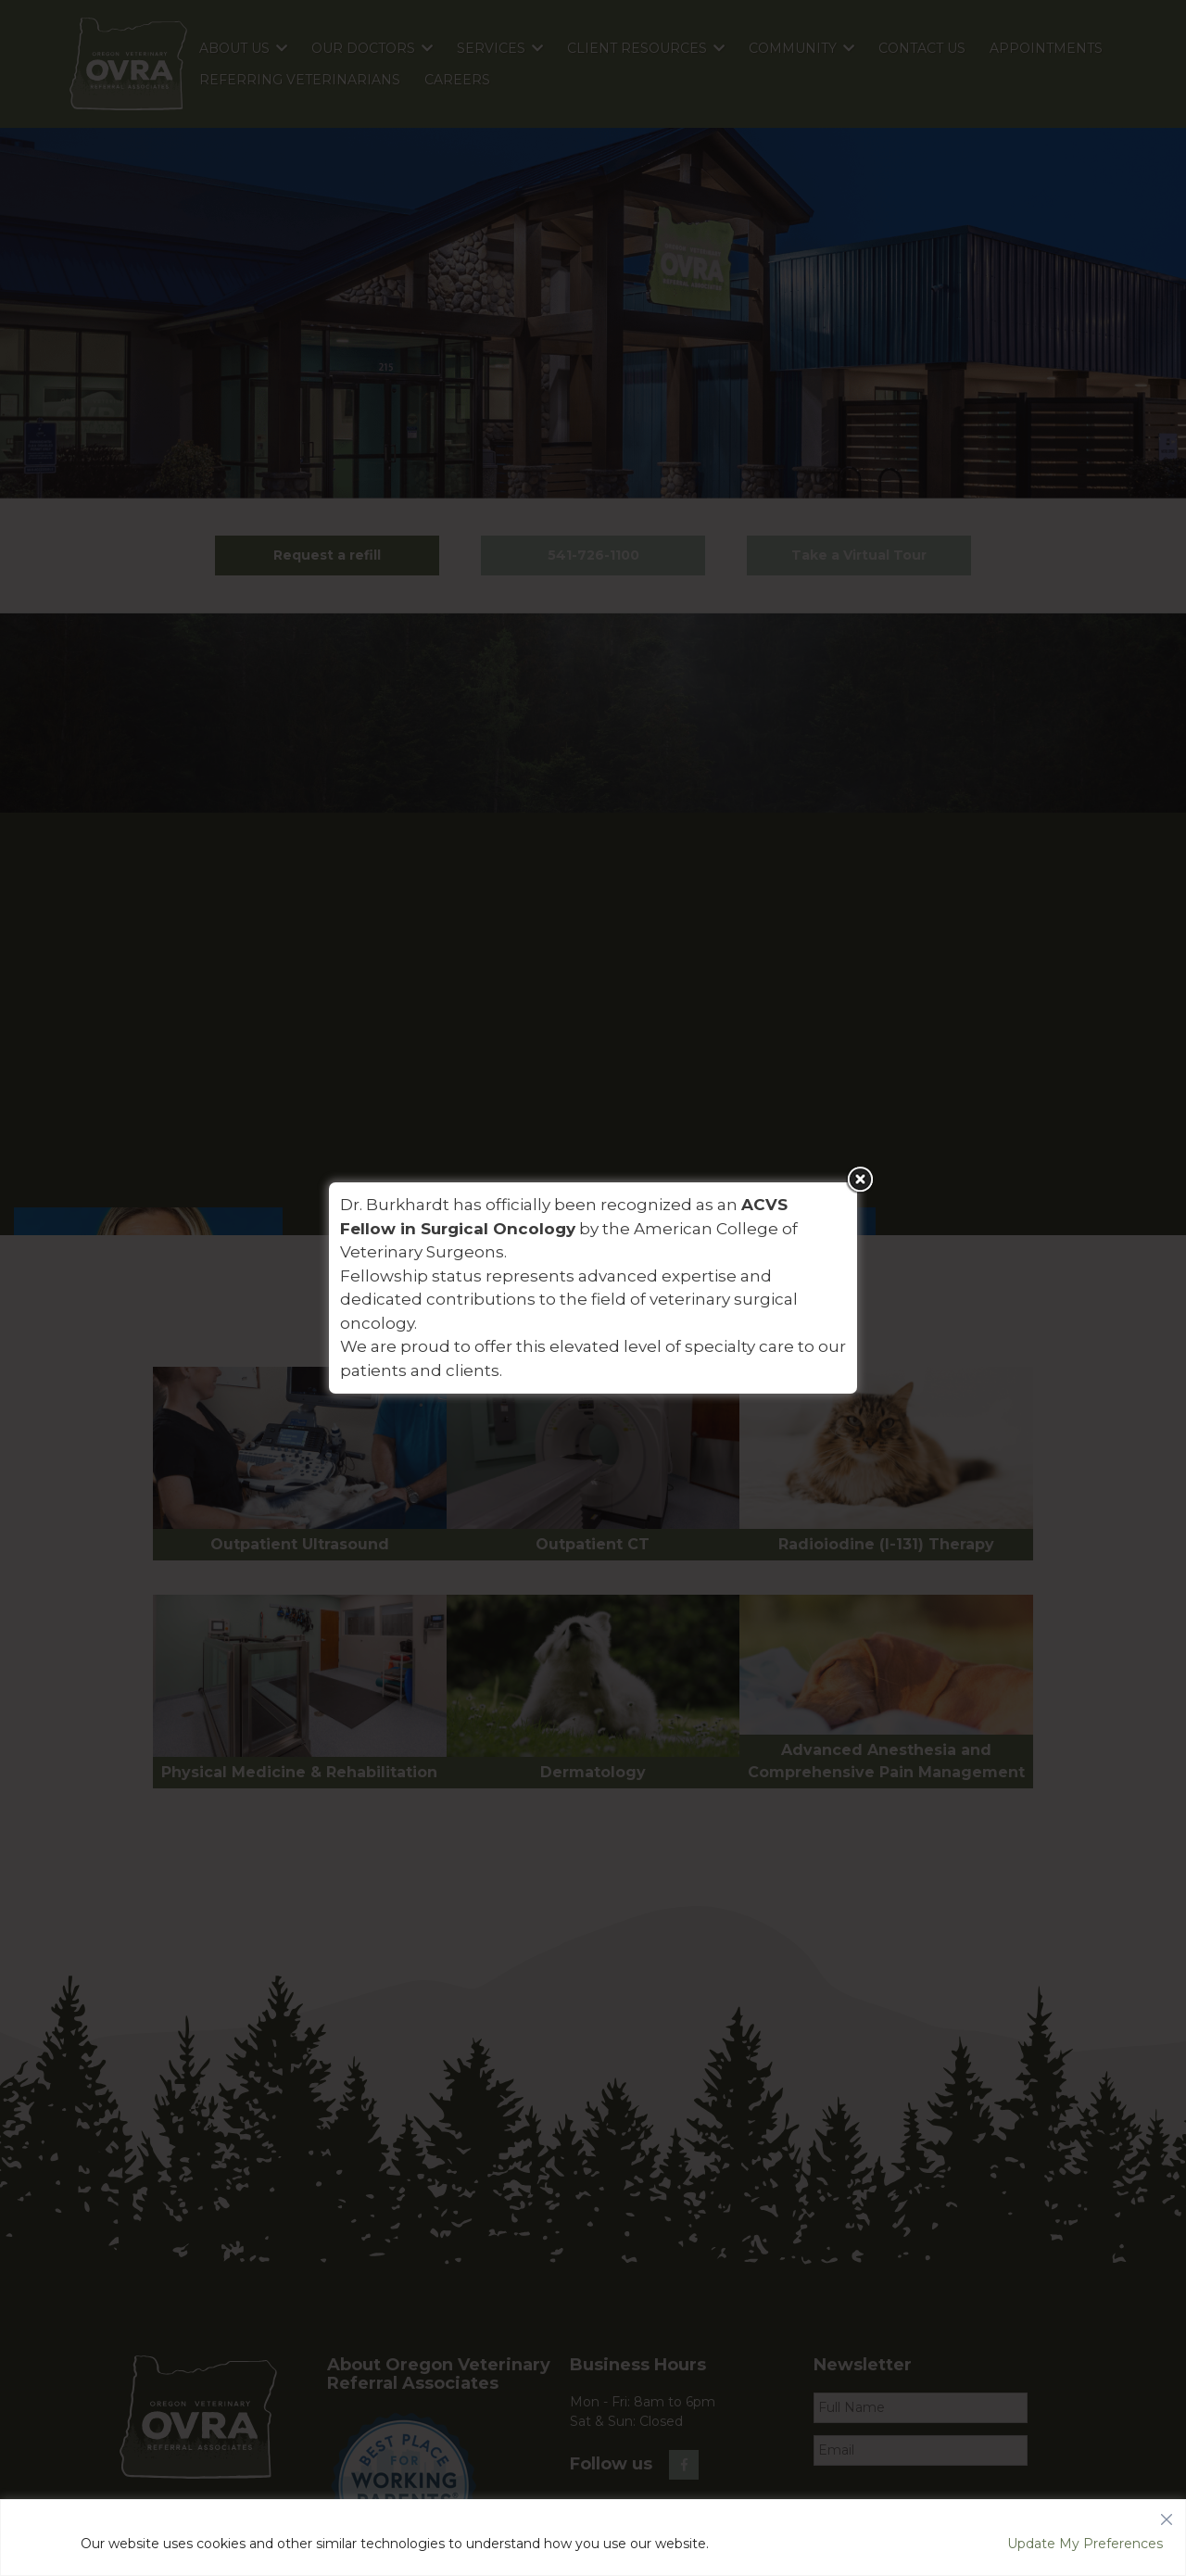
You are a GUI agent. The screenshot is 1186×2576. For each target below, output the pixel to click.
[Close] (1166, 2515)
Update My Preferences (1085, 2543)
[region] (593, 2537)
